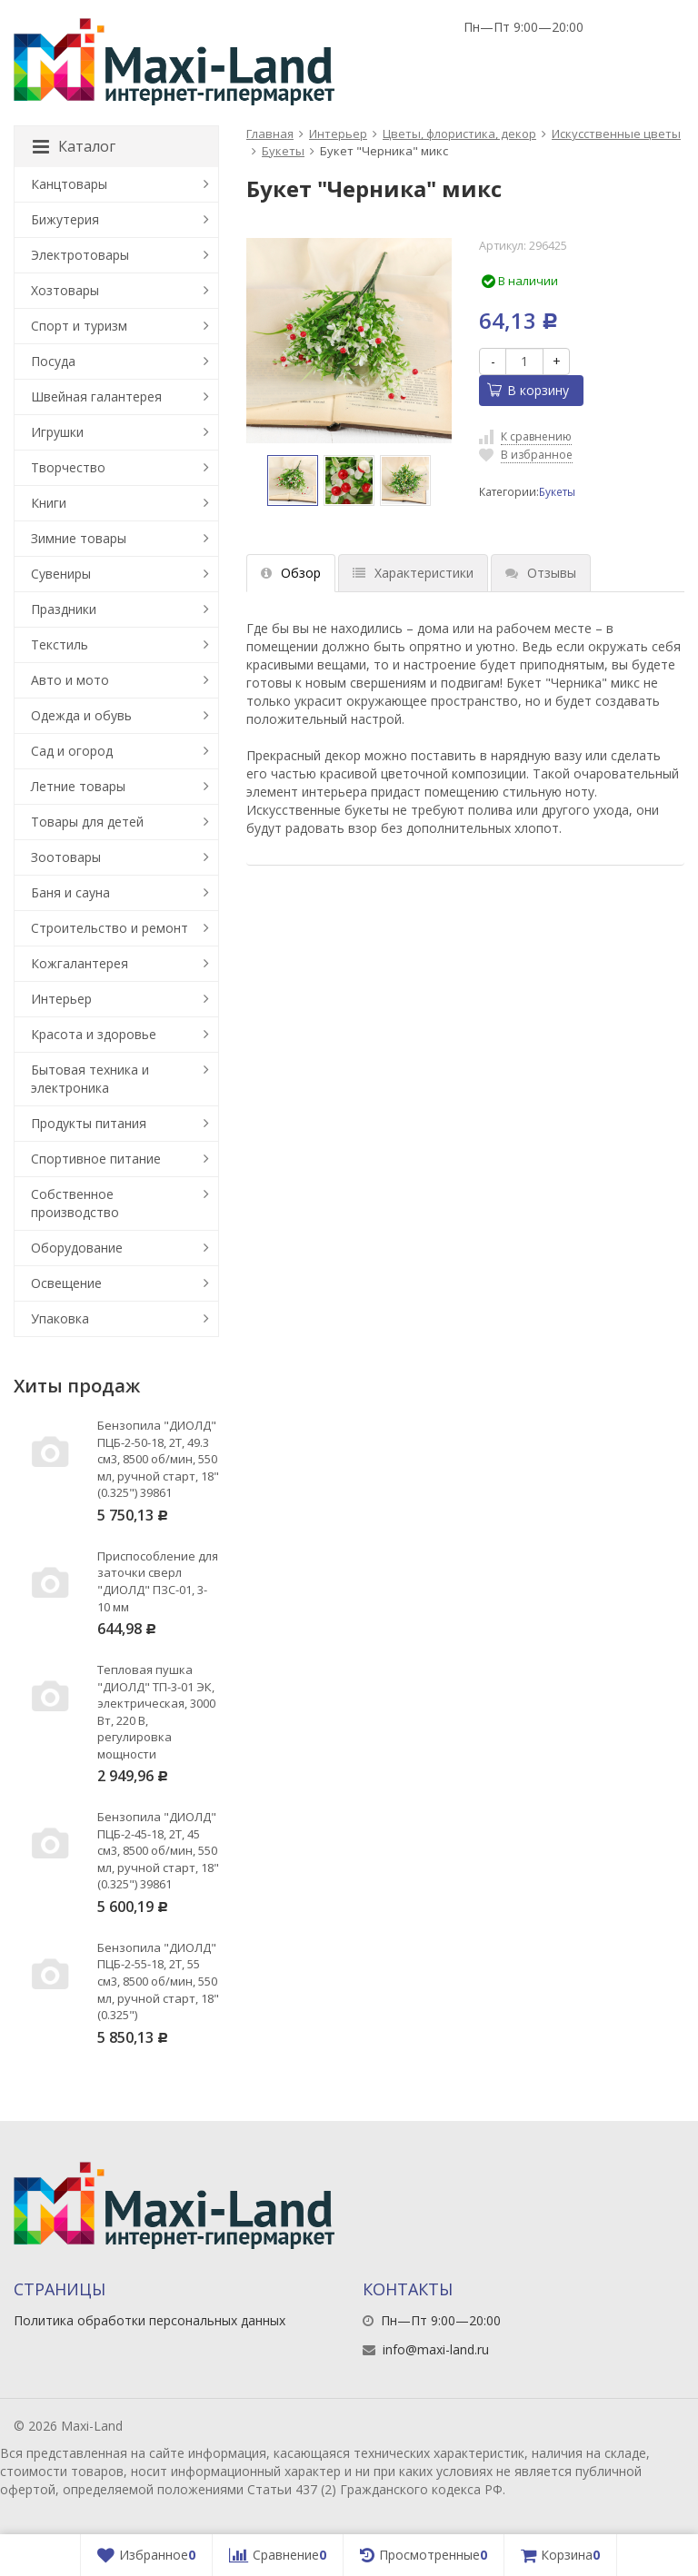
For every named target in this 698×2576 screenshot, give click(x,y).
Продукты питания (88, 1123)
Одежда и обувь (81, 715)
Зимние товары (78, 538)
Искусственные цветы (616, 133)
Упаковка (60, 1318)
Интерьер (338, 133)
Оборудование (77, 1247)
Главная (270, 133)
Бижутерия (65, 219)
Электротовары (80, 254)
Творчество (68, 467)
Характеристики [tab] (413, 572)
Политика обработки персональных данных (149, 2320)
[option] (292, 480)
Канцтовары (69, 184)
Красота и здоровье (93, 1034)
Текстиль (59, 644)
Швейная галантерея (96, 396)
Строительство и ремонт (109, 927)
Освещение (66, 1283)
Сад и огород (72, 750)
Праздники (63, 609)
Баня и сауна (70, 892)
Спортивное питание (96, 1158)
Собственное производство (75, 1203)
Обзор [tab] (291, 572)
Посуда (53, 361)
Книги (48, 502)
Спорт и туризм (79, 325)
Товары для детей (87, 821)
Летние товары (78, 786)
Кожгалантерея (79, 963)
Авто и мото (70, 680)
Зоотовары (66, 857)
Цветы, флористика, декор (459, 133)
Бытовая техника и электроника (90, 1078)
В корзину (528, 390)
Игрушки (57, 432)
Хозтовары (65, 290)
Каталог (74, 146)
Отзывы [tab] (540, 572)
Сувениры (61, 573)
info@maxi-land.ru (436, 2349)
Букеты (283, 151)
